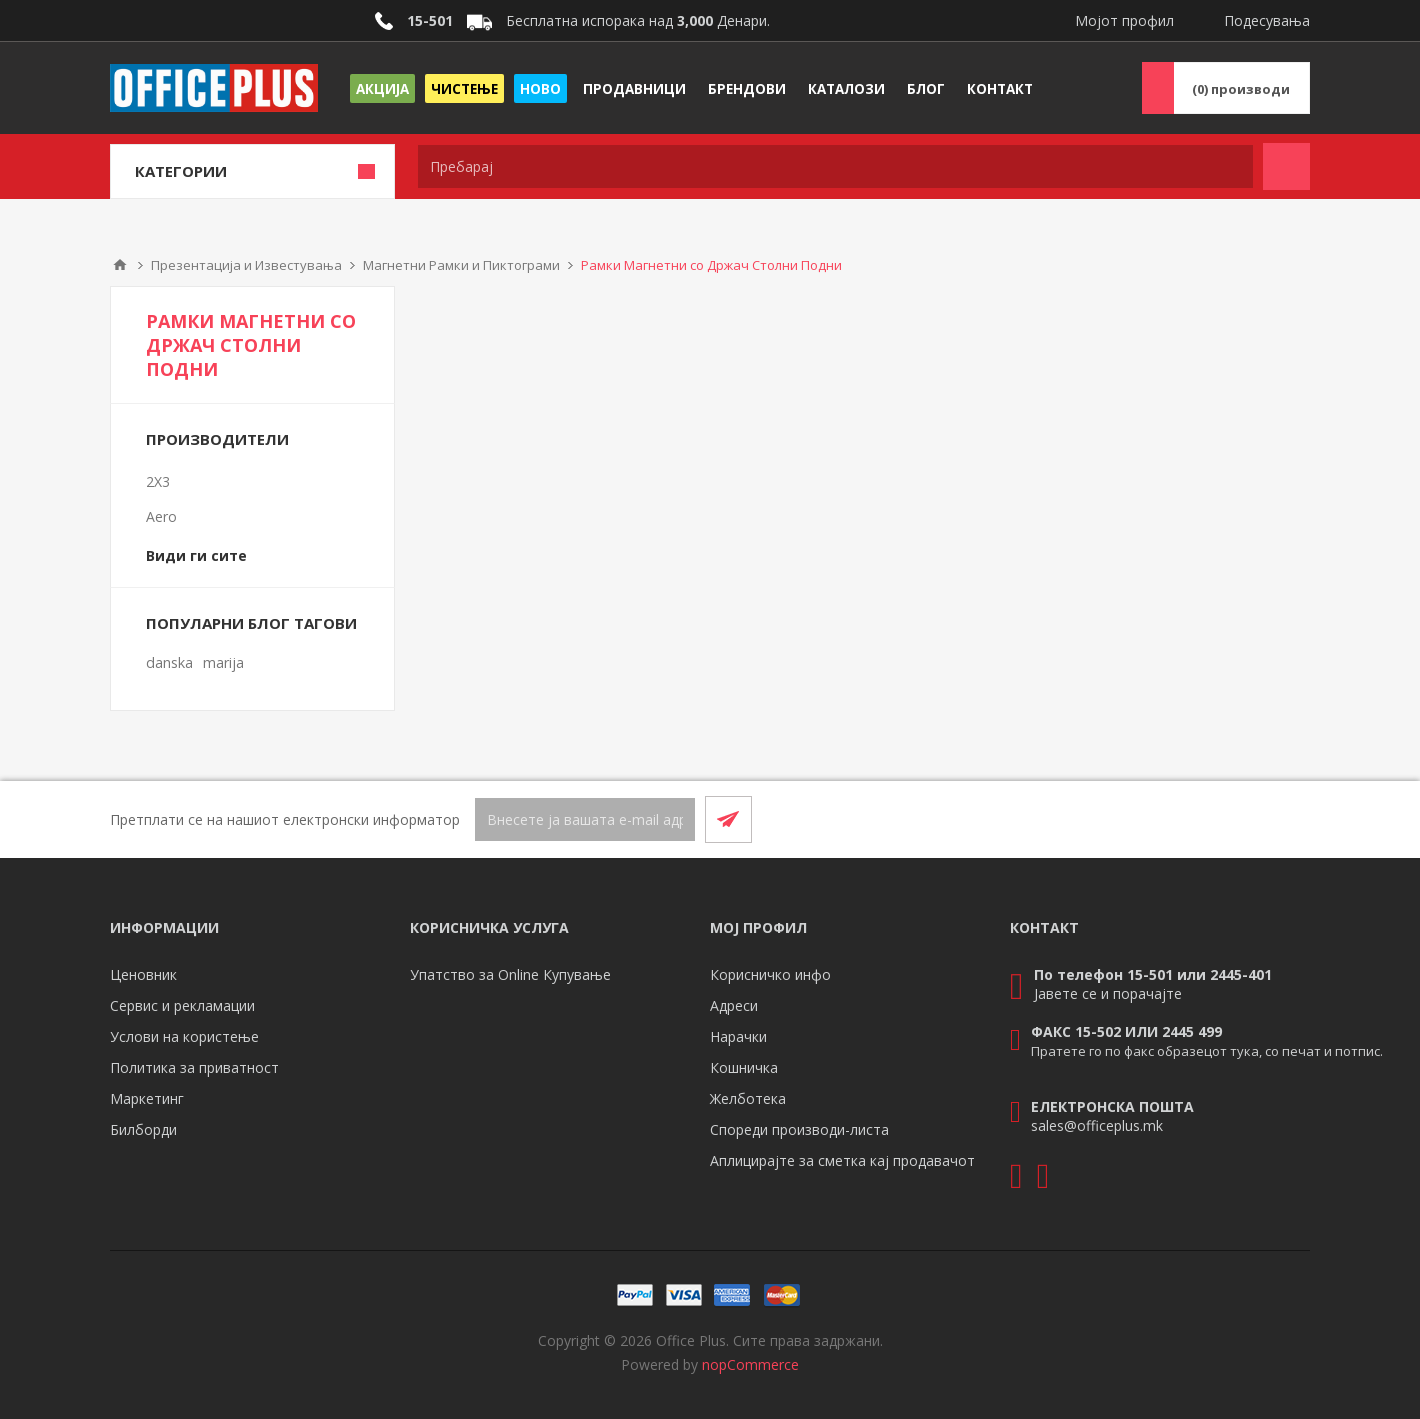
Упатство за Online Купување (510, 974)
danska (169, 662)
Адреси (734, 1005)
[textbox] (835, 166)
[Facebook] (1238, 819)
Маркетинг (147, 1098)
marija (223, 662)
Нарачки (738, 1036)
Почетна (120, 265)
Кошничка (744, 1067)
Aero (161, 516)
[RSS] (1286, 819)
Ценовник (143, 974)
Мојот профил (1124, 20)
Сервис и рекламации (182, 1005)
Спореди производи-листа (799, 1129)
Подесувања (1267, 20)
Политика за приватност (194, 1067)
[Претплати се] (585, 819)
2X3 (158, 481)
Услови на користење (184, 1036)
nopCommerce (750, 1364)
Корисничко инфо (770, 974)
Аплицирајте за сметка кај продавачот (842, 1160)
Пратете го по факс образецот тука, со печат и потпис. (1207, 1051)
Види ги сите (196, 555)
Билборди (143, 1129)
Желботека (748, 1098)
